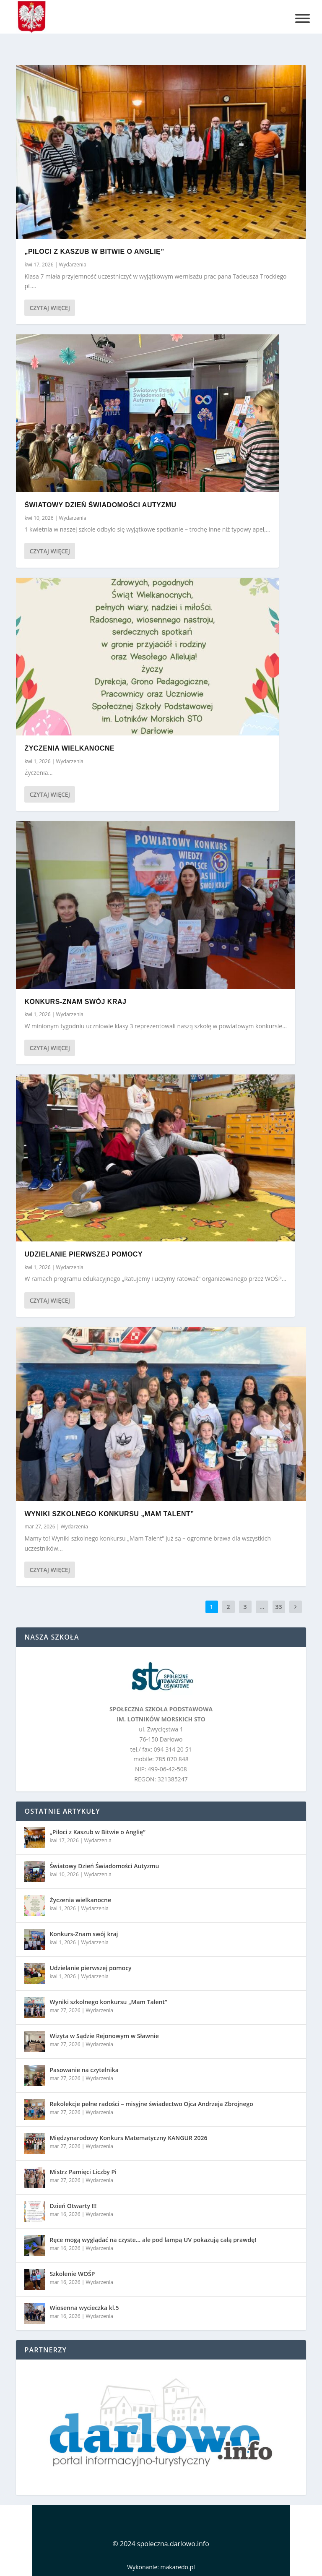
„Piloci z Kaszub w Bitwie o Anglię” (94, 251)
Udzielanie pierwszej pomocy (83, 1254)
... (262, 1607)
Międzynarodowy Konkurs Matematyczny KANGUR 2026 (128, 2138)
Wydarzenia (72, 264)
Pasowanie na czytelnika (83, 2070)
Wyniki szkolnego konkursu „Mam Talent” (109, 1513)
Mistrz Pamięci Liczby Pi (83, 2172)
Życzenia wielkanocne (69, 748)
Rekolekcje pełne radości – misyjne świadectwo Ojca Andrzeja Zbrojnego (151, 2104)
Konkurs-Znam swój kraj (75, 1001)
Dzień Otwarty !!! (72, 2206)
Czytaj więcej (49, 308)
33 (278, 1607)
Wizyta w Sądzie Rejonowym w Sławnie (103, 2036)
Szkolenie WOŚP (72, 2274)
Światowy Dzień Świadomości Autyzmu (100, 504)
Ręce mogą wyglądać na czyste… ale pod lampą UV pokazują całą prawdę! (152, 2240)
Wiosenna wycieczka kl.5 (84, 2308)
